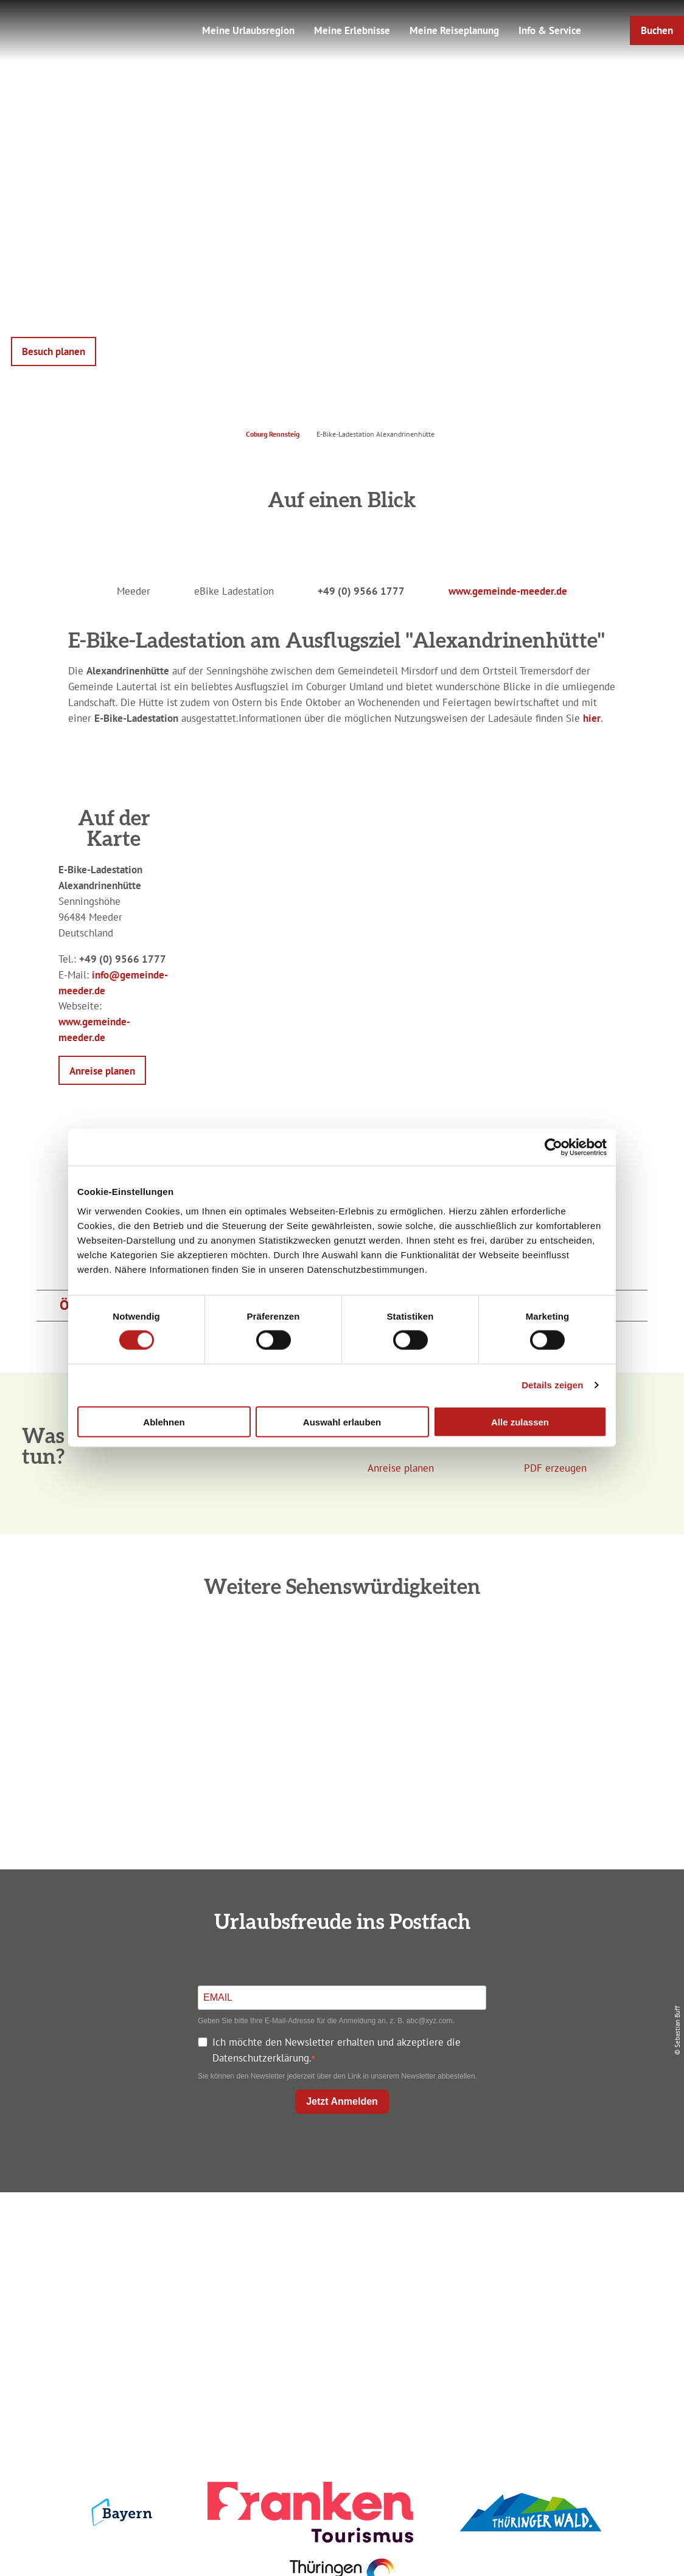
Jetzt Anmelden (342, 2101)
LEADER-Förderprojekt (567, 2317)
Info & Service (549, 30)
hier (592, 718)
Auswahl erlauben (342, 1421)
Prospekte (339, 2274)
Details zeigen (552, 1385)
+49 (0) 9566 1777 (361, 591)
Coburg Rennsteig (272, 433)
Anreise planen (339, 2231)
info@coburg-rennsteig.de (129, 2317)
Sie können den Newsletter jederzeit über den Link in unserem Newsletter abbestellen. (337, 2076)
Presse (567, 2274)
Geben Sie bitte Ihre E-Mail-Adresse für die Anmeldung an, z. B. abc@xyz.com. (326, 2020)
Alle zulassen (520, 1421)
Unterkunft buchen (339, 2253)
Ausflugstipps (339, 2295)
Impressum (567, 2231)
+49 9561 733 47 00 (123, 2301)
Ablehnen (163, 1421)
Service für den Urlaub (567, 2295)
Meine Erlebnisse (352, 30)
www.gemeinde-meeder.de (507, 591)
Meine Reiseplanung (454, 30)
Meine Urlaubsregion (248, 30)
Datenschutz (567, 2253)
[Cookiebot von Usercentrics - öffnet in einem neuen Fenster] (553, 1147)
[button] (657, 30)
